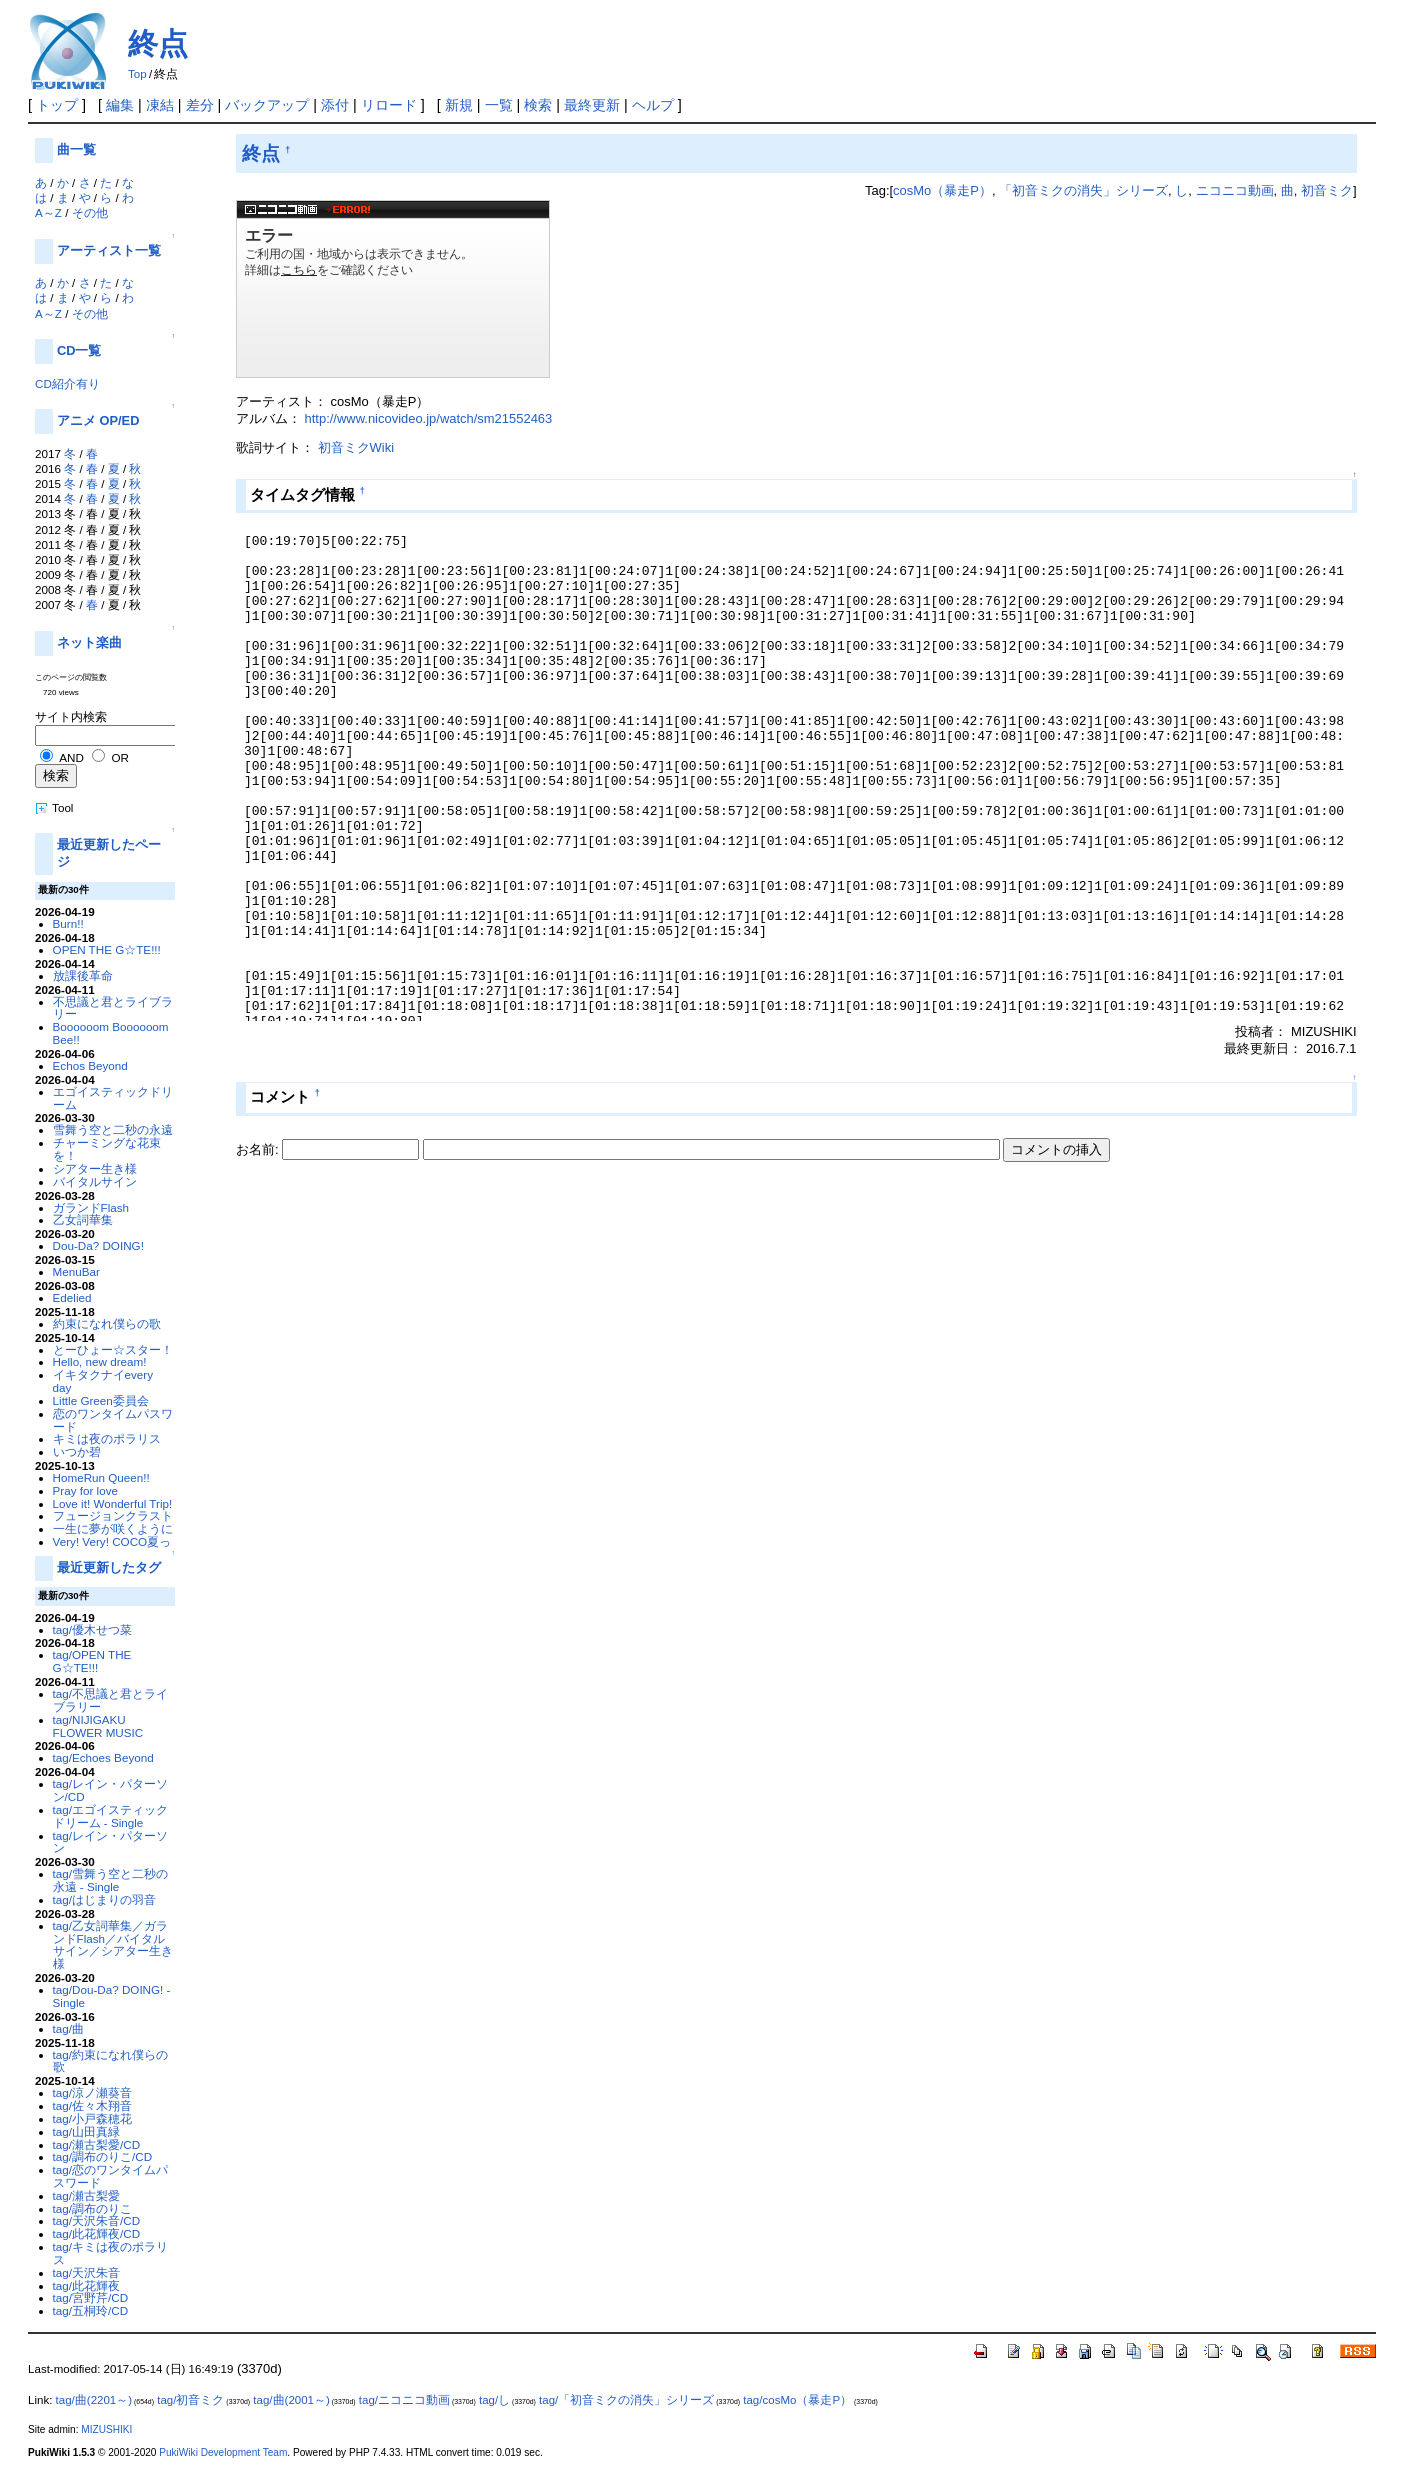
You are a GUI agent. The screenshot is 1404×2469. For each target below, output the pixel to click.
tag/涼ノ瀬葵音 (92, 2092)
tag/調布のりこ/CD (103, 2156)
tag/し (494, 2400)
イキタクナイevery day (103, 1381)
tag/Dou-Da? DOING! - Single (112, 1996)
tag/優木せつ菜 (92, 1629)
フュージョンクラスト (113, 1515)
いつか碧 (77, 1451)
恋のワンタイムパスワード (113, 1420)
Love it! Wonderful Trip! (113, 1503)
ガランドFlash (91, 1207)
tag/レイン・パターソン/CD (110, 1790)
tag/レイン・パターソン (110, 1842)
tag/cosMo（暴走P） (797, 2400)
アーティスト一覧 (109, 250)
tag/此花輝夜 (86, 2285)
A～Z (48, 212)
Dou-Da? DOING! (98, 1245)
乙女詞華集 (83, 1219)
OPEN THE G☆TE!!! (107, 949)
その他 (90, 212)
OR (119, 757)
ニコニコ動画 (1235, 190)
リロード (389, 105)
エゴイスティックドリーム (113, 1098)
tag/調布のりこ (92, 2208)
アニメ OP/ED (98, 420)
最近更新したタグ (109, 1567)
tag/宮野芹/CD (91, 2297)
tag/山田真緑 (86, 2131)
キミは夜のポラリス (107, 1438)
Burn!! (68, 923)
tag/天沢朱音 (86, 2272)
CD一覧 (79, 350)
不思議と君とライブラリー (113, 1008)
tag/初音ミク (190, 2400)
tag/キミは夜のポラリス (110, 2253)
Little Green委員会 (101, 1400)
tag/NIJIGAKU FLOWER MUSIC (98, 1726)
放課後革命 (83, 975)
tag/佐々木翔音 (92, 2105)
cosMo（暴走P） (942, 190)
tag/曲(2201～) (94, 2400)
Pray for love (85, 1490)
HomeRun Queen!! (101, 1477)
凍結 (160, 105)
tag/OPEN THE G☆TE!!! (92, 1661)
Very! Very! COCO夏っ (112, 1541)
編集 (120, 105)
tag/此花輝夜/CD (97, 2233)
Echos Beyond (90, 1065)
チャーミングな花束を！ (107, 1149)
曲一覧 (76, 149)
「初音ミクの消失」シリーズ (1083, 190)
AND (71, 757)
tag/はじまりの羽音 (104, 1899)
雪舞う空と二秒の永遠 (113, 1129)
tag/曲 (68, 2028)
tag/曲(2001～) (291, 2400)
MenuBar (76, 1271)
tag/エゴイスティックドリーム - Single (110, 1816)
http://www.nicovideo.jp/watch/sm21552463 (429, 418)
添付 (335, 105)
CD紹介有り (67, 383)
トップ (57, 105)
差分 (200, 105)
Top (137, 74)
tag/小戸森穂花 (92, 2118)
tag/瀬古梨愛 (86, 2195)
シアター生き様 (95, 1168)
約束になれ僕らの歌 (107, 1323)
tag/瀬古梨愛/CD (97, 2144)
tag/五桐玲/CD (91, 2310)
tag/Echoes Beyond (103, 1757)
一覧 (499, 105)
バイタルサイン (95, 1181)
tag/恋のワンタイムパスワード (110, 2176)
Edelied (72, 1297)
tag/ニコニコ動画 (404, 2400)
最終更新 (592, 105)
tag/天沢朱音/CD (97, 2220)
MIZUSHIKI (106, 2429)
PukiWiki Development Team (223, 2452)
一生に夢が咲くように (113, 1528)
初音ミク (1327, 190)
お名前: (259, 1149)
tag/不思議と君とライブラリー (110, 1700)
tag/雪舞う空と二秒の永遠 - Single (110, 1880)
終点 (158, 43)
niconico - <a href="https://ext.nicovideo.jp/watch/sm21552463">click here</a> (393, 289)
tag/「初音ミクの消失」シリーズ (626, 2400)
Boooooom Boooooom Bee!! (111, 1033)
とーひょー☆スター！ (113, 1349)
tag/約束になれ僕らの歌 (110, 2061)
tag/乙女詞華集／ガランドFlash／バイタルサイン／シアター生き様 (113, 1944)
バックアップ (267, 105)
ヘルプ (653, 105)
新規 (459, 105)
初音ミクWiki (356, 447)
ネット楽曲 (89, 642)
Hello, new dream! (100, 1361)
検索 (538, 105)
